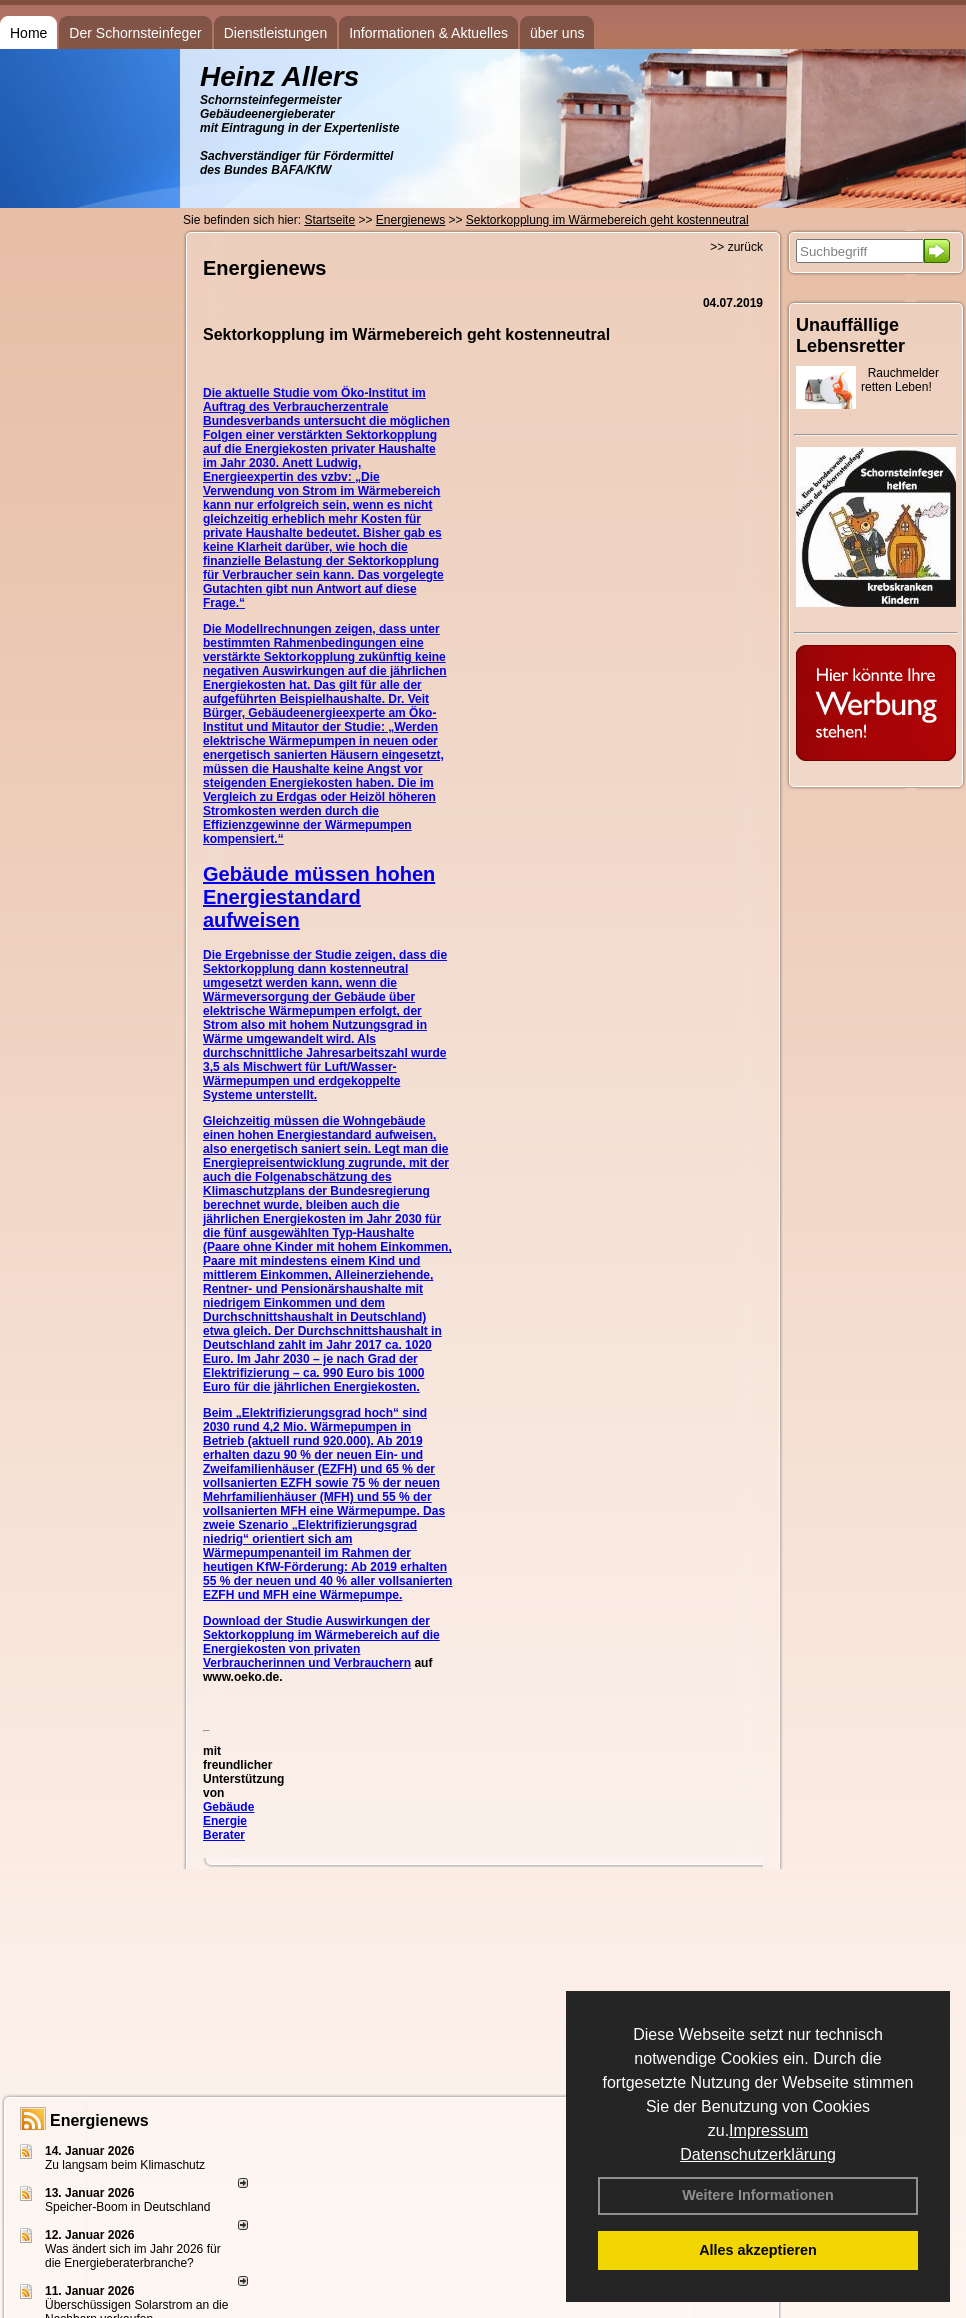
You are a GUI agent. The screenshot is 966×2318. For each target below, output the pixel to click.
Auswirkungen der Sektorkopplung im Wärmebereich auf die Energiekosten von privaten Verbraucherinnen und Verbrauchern (321, 1642)
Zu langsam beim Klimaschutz (125, 2165)
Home (28, 33)
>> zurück (736, 247)
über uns (557, 33)
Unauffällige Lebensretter (850, 335)
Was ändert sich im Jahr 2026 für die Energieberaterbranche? (133, 2256)
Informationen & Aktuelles (428, 33)
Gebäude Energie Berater (228, 1821)
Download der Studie (264, 1621)
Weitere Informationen (758, 2195)
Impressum (768, 2130)
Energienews (99, 2120)
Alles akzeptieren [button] (758, 2250)
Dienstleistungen (276, 33)
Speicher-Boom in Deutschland (127, 2207)
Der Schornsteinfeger (135, 33)
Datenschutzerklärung (758, 2154)
